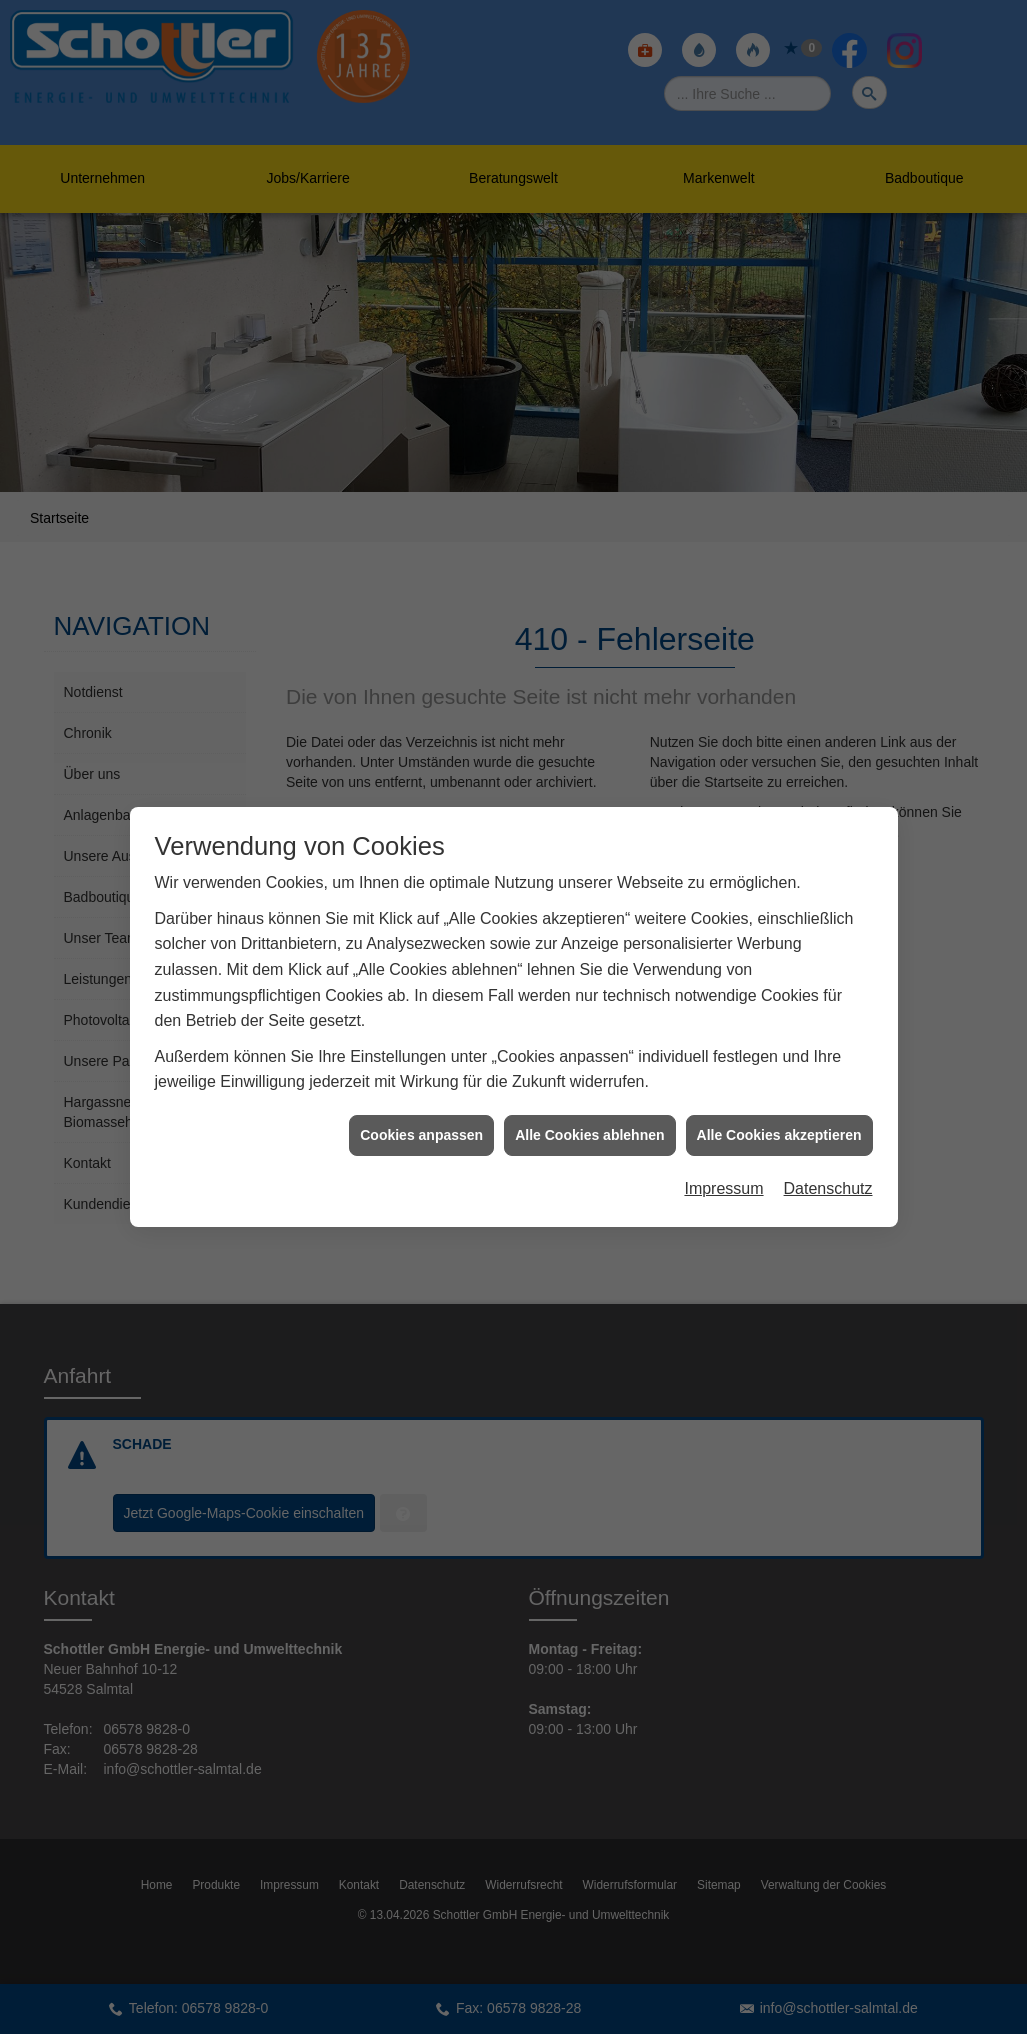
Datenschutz (828, 1139)
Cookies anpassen (421, 1086)
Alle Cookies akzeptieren (779, 1086)
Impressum (723, 1139)
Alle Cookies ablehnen (589, 1086)
